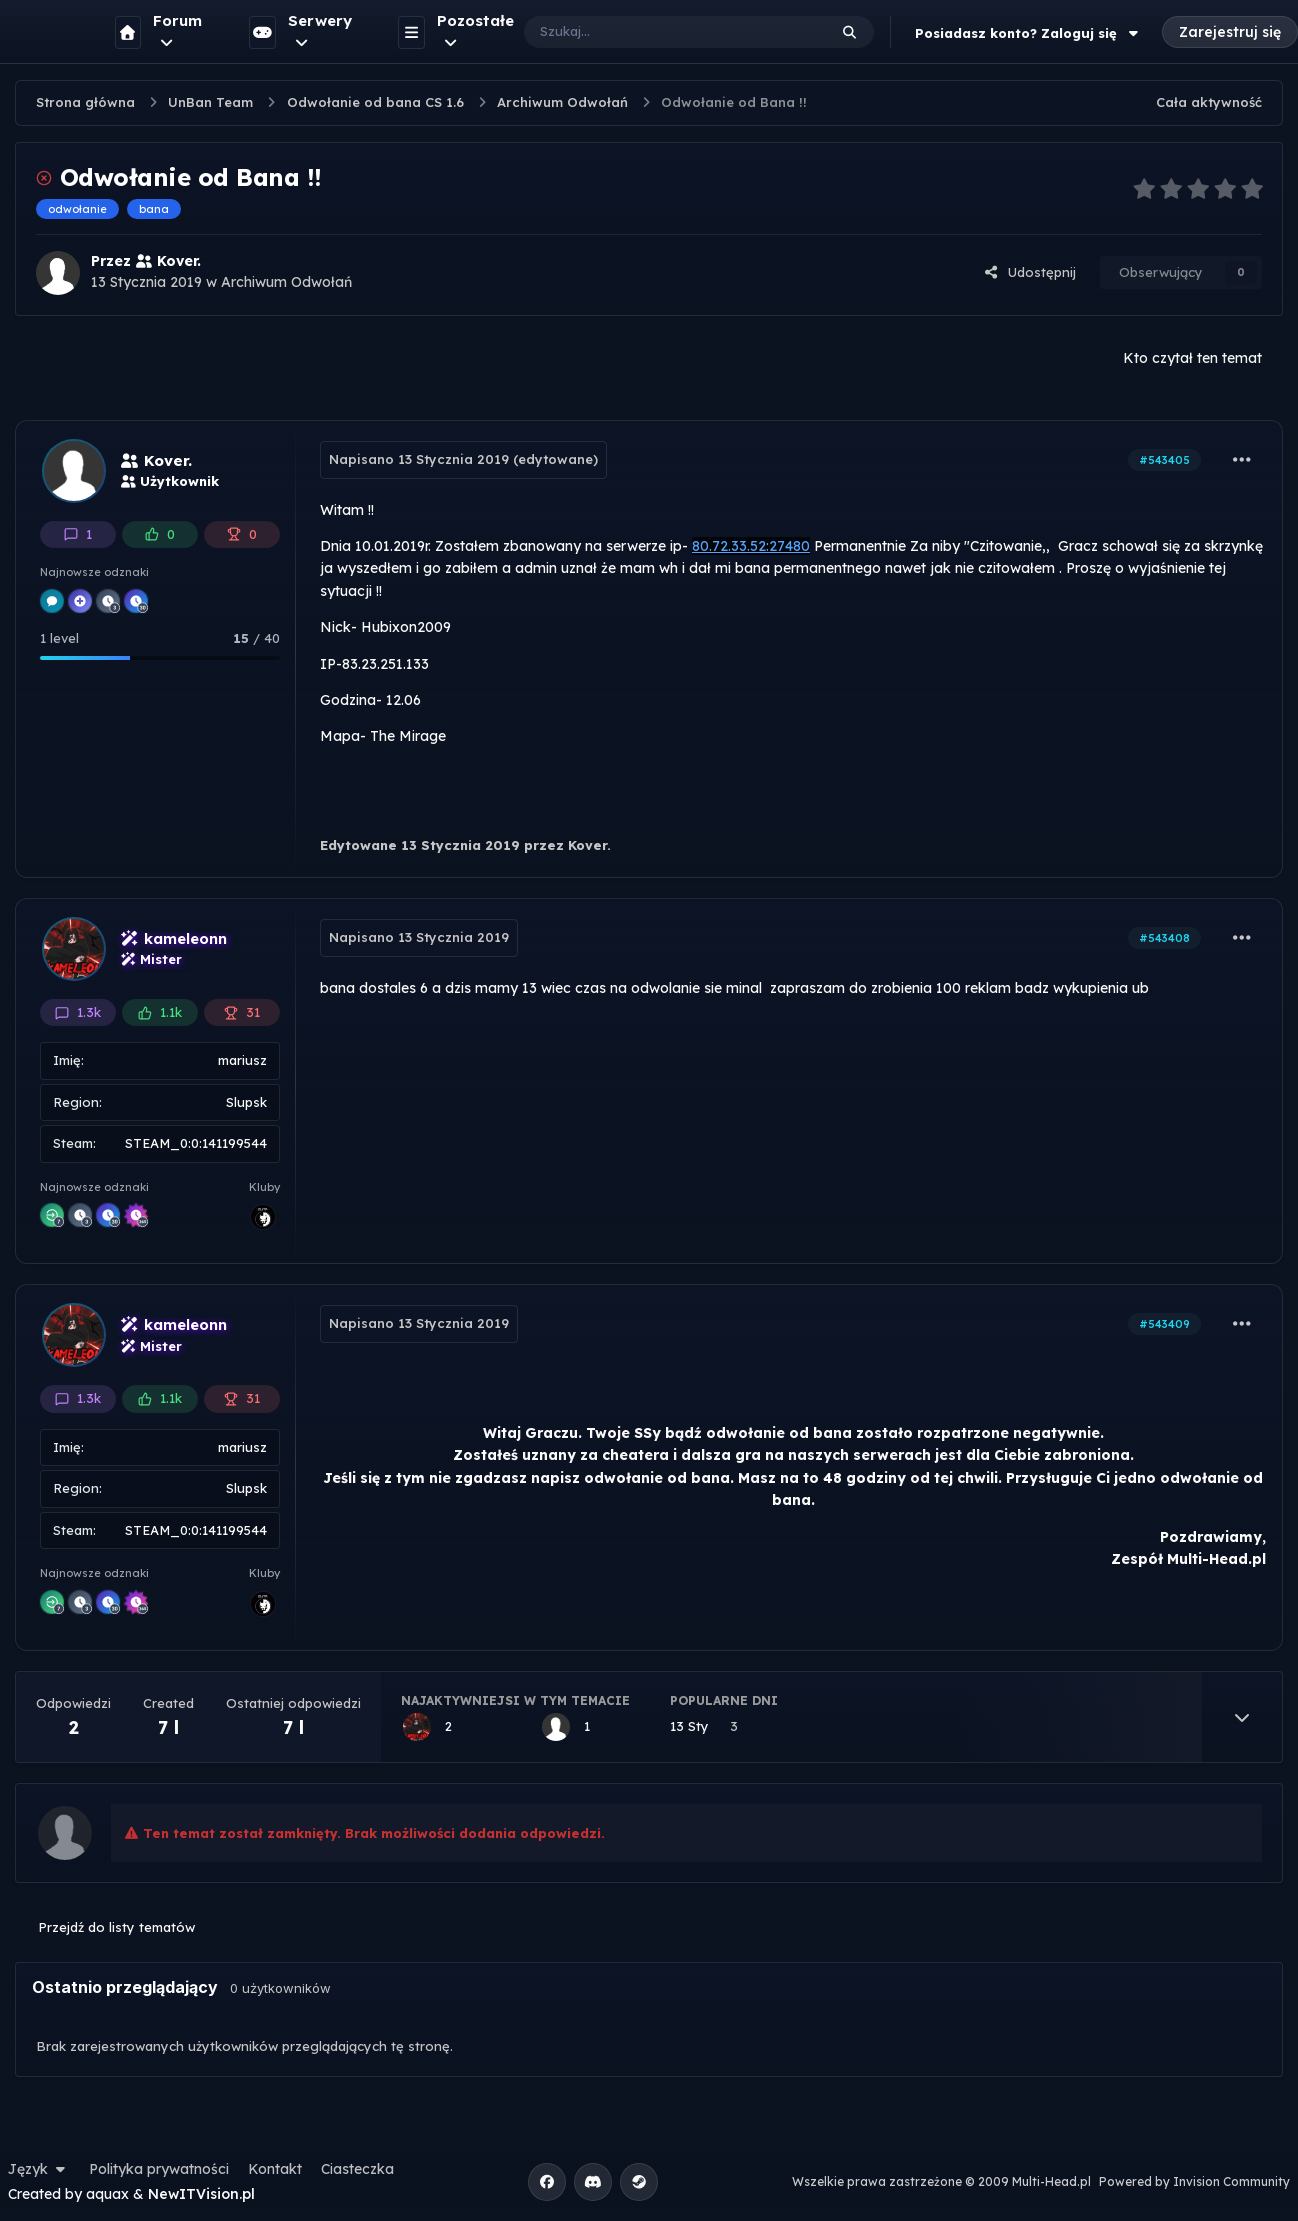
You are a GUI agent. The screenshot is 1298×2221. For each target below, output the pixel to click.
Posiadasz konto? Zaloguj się (1029, 33)
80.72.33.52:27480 (751, 546)
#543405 (1164, 460)
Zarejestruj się (1230, 32)
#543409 (1164, 1324)
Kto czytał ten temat (1192, 358)
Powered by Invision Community (1194, 2181)
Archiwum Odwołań (286, 282)
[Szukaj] (655, 32)
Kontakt (275, 2169)
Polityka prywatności (159, 2169)
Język (39, 2169)
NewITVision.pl (201, 2194)
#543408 (1164, 938)
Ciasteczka (357, 2169)
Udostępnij (1030, 272)
